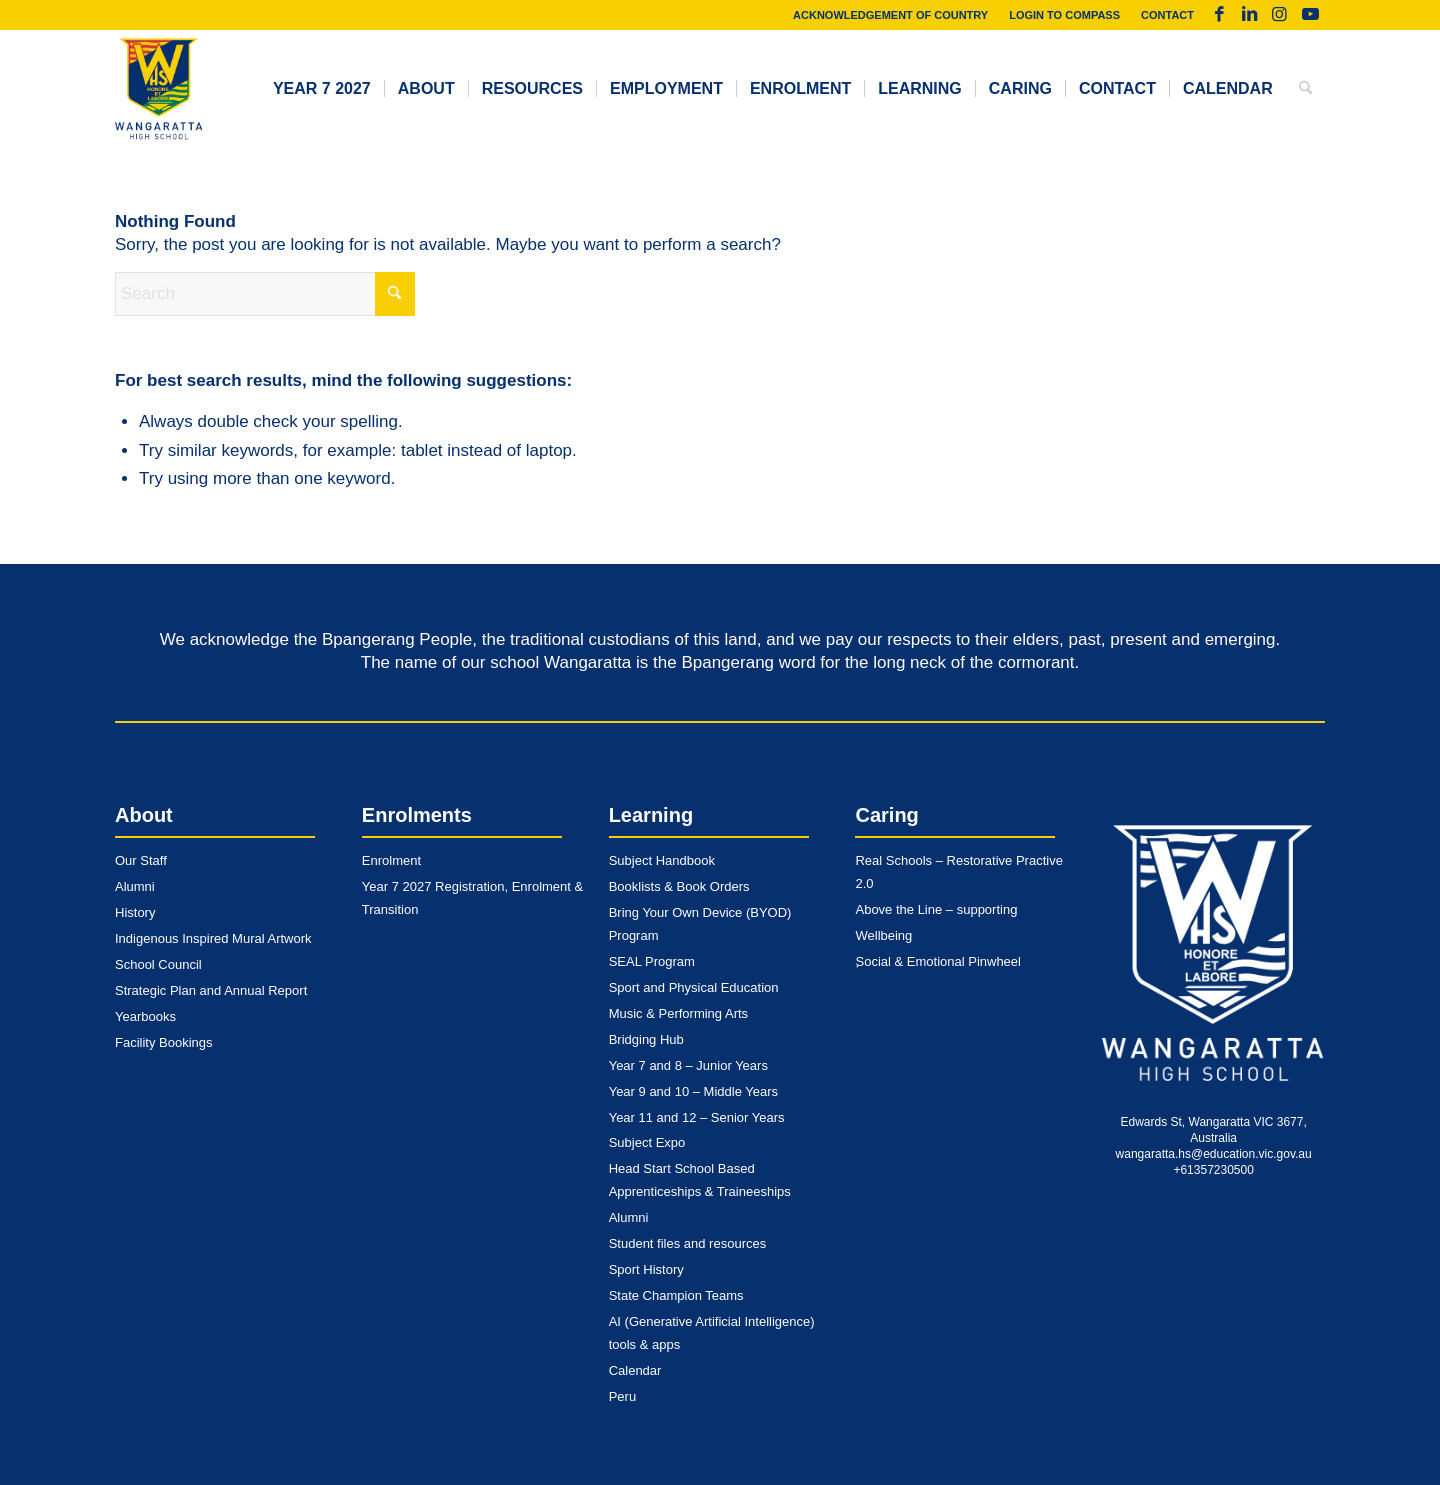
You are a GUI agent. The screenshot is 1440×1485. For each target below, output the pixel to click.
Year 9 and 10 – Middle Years (693, 1091)
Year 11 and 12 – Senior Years (697, 1117)
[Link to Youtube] (1310, 15)
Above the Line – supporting (936, 909)
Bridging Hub (646, 1039)
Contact (1167, 15)
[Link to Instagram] (1279, 15)
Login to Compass (1064, 15)
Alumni (135, 886)
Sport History (646, 1269)
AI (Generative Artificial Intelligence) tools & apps (712, 1333)
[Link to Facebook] (1219, 15)
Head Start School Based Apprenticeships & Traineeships (700, 1180)
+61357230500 (1213, 1170)
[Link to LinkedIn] (1249, 15)
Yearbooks (145, 1016)
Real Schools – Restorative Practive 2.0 (958, 872)
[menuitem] (891, 15)
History (135, 912)
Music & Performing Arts (678, 1013)
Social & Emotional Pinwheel (937, 961)
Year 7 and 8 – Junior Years (688, 1065)
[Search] (1305, 89)
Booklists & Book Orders (679, 886)
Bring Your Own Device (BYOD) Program (700, 924)
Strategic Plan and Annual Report (211, 990)
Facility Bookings (164, 1042)
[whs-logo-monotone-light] (1213, 953)
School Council (158, 964)
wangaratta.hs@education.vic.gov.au (1214, 1154)
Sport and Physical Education (694, 987)
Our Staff (141, 860)
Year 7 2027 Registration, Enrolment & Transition (472, 898)
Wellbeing (883, 935)
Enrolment (391, 860)
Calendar (635, 1370)
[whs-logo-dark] (159, 89)
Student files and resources (688, 1243)
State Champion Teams (676, 1295)
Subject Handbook (662, 860)
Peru (622, 1396)
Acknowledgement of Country (890, 15)
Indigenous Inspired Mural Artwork (213, 938)
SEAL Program (652, 961)
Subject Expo (647, 1142)
